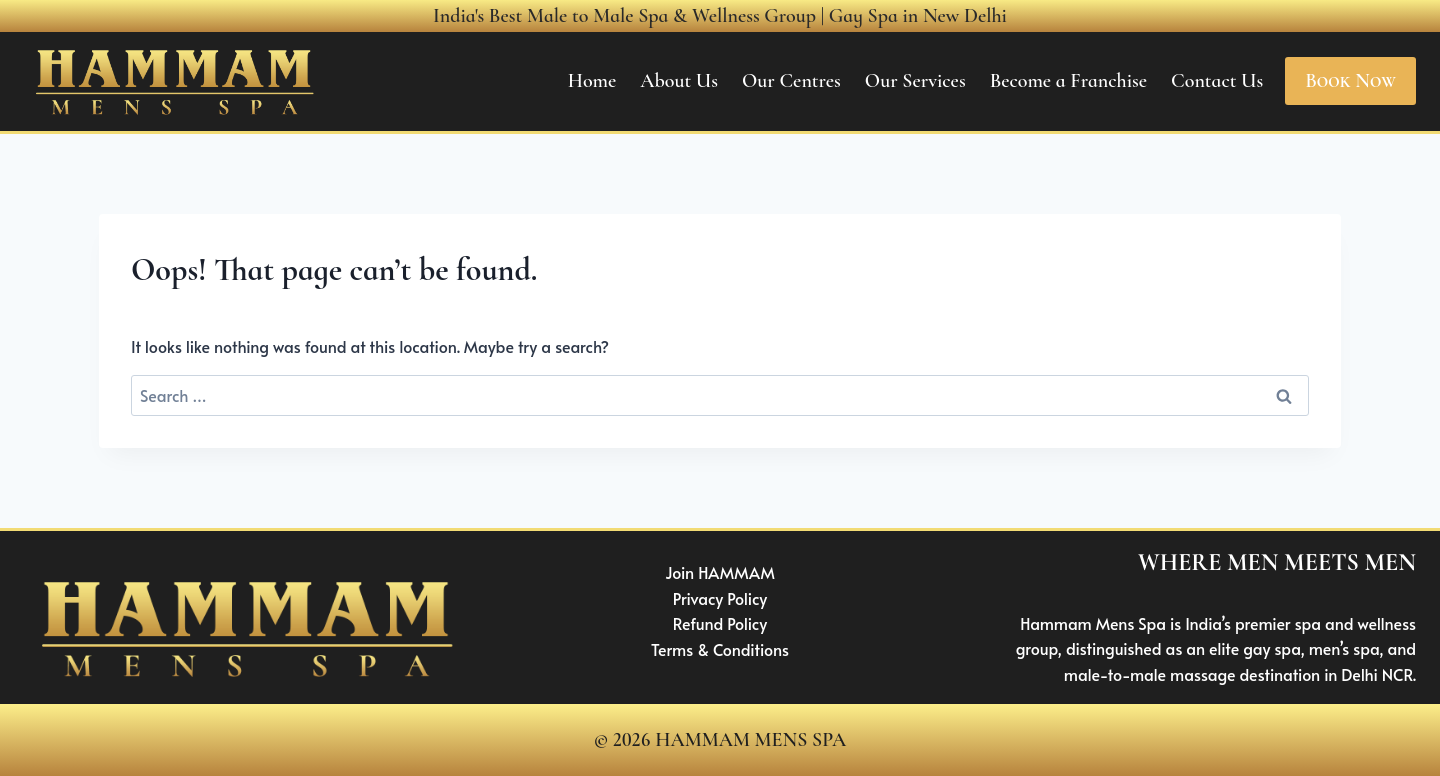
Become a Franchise (1068, 81)
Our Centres (791, 81)
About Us (679, 81)
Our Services (915, 81)
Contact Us (1217, 81)
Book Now (1350, 81)
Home (592, 81)
